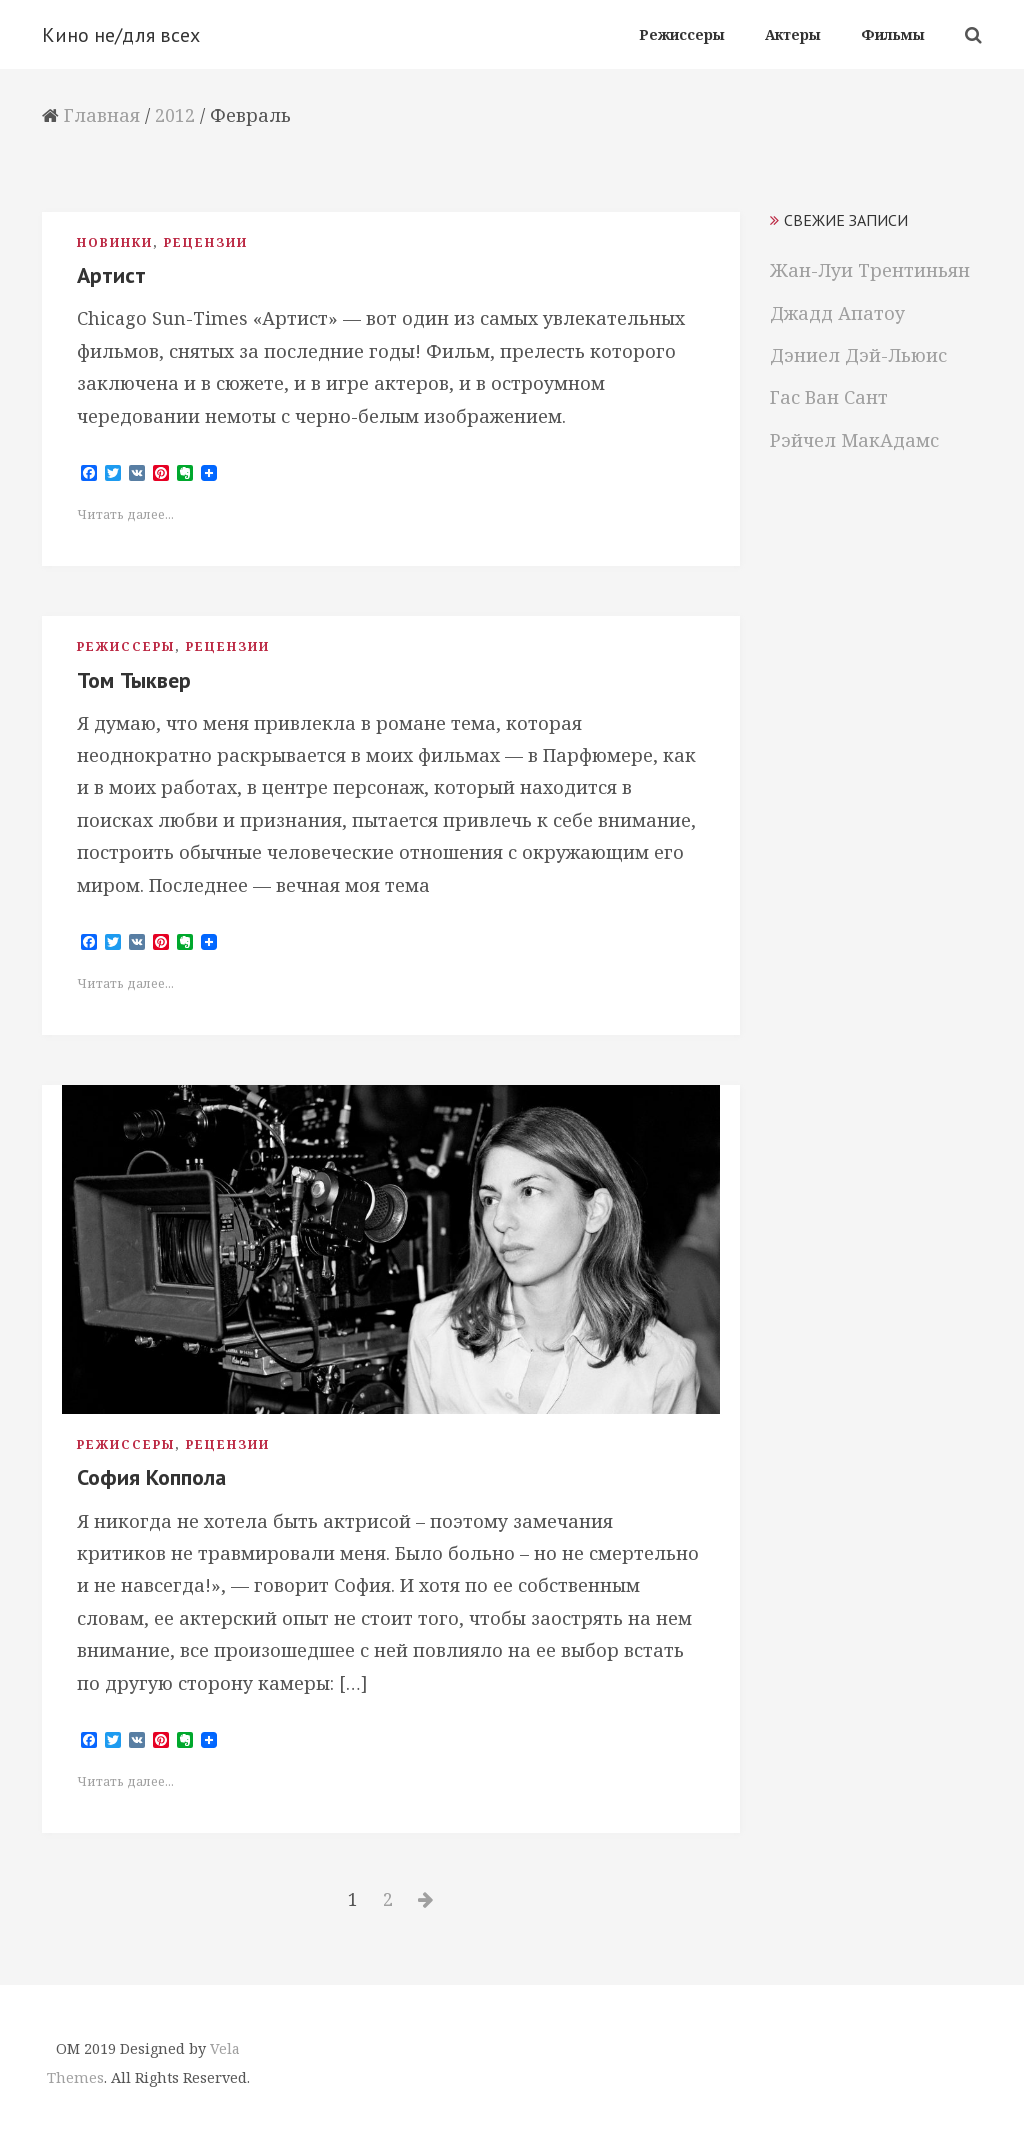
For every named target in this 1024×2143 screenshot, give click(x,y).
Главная (102, 115)
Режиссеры (126, 646)
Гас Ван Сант (829, 397)
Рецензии (206, 242)
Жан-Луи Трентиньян (870, 270)
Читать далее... (125, 514)
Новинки (115, 242)
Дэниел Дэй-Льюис (858, 355)
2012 (175, 115)
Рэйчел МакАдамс (854, 440)
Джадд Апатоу (837, 313)
